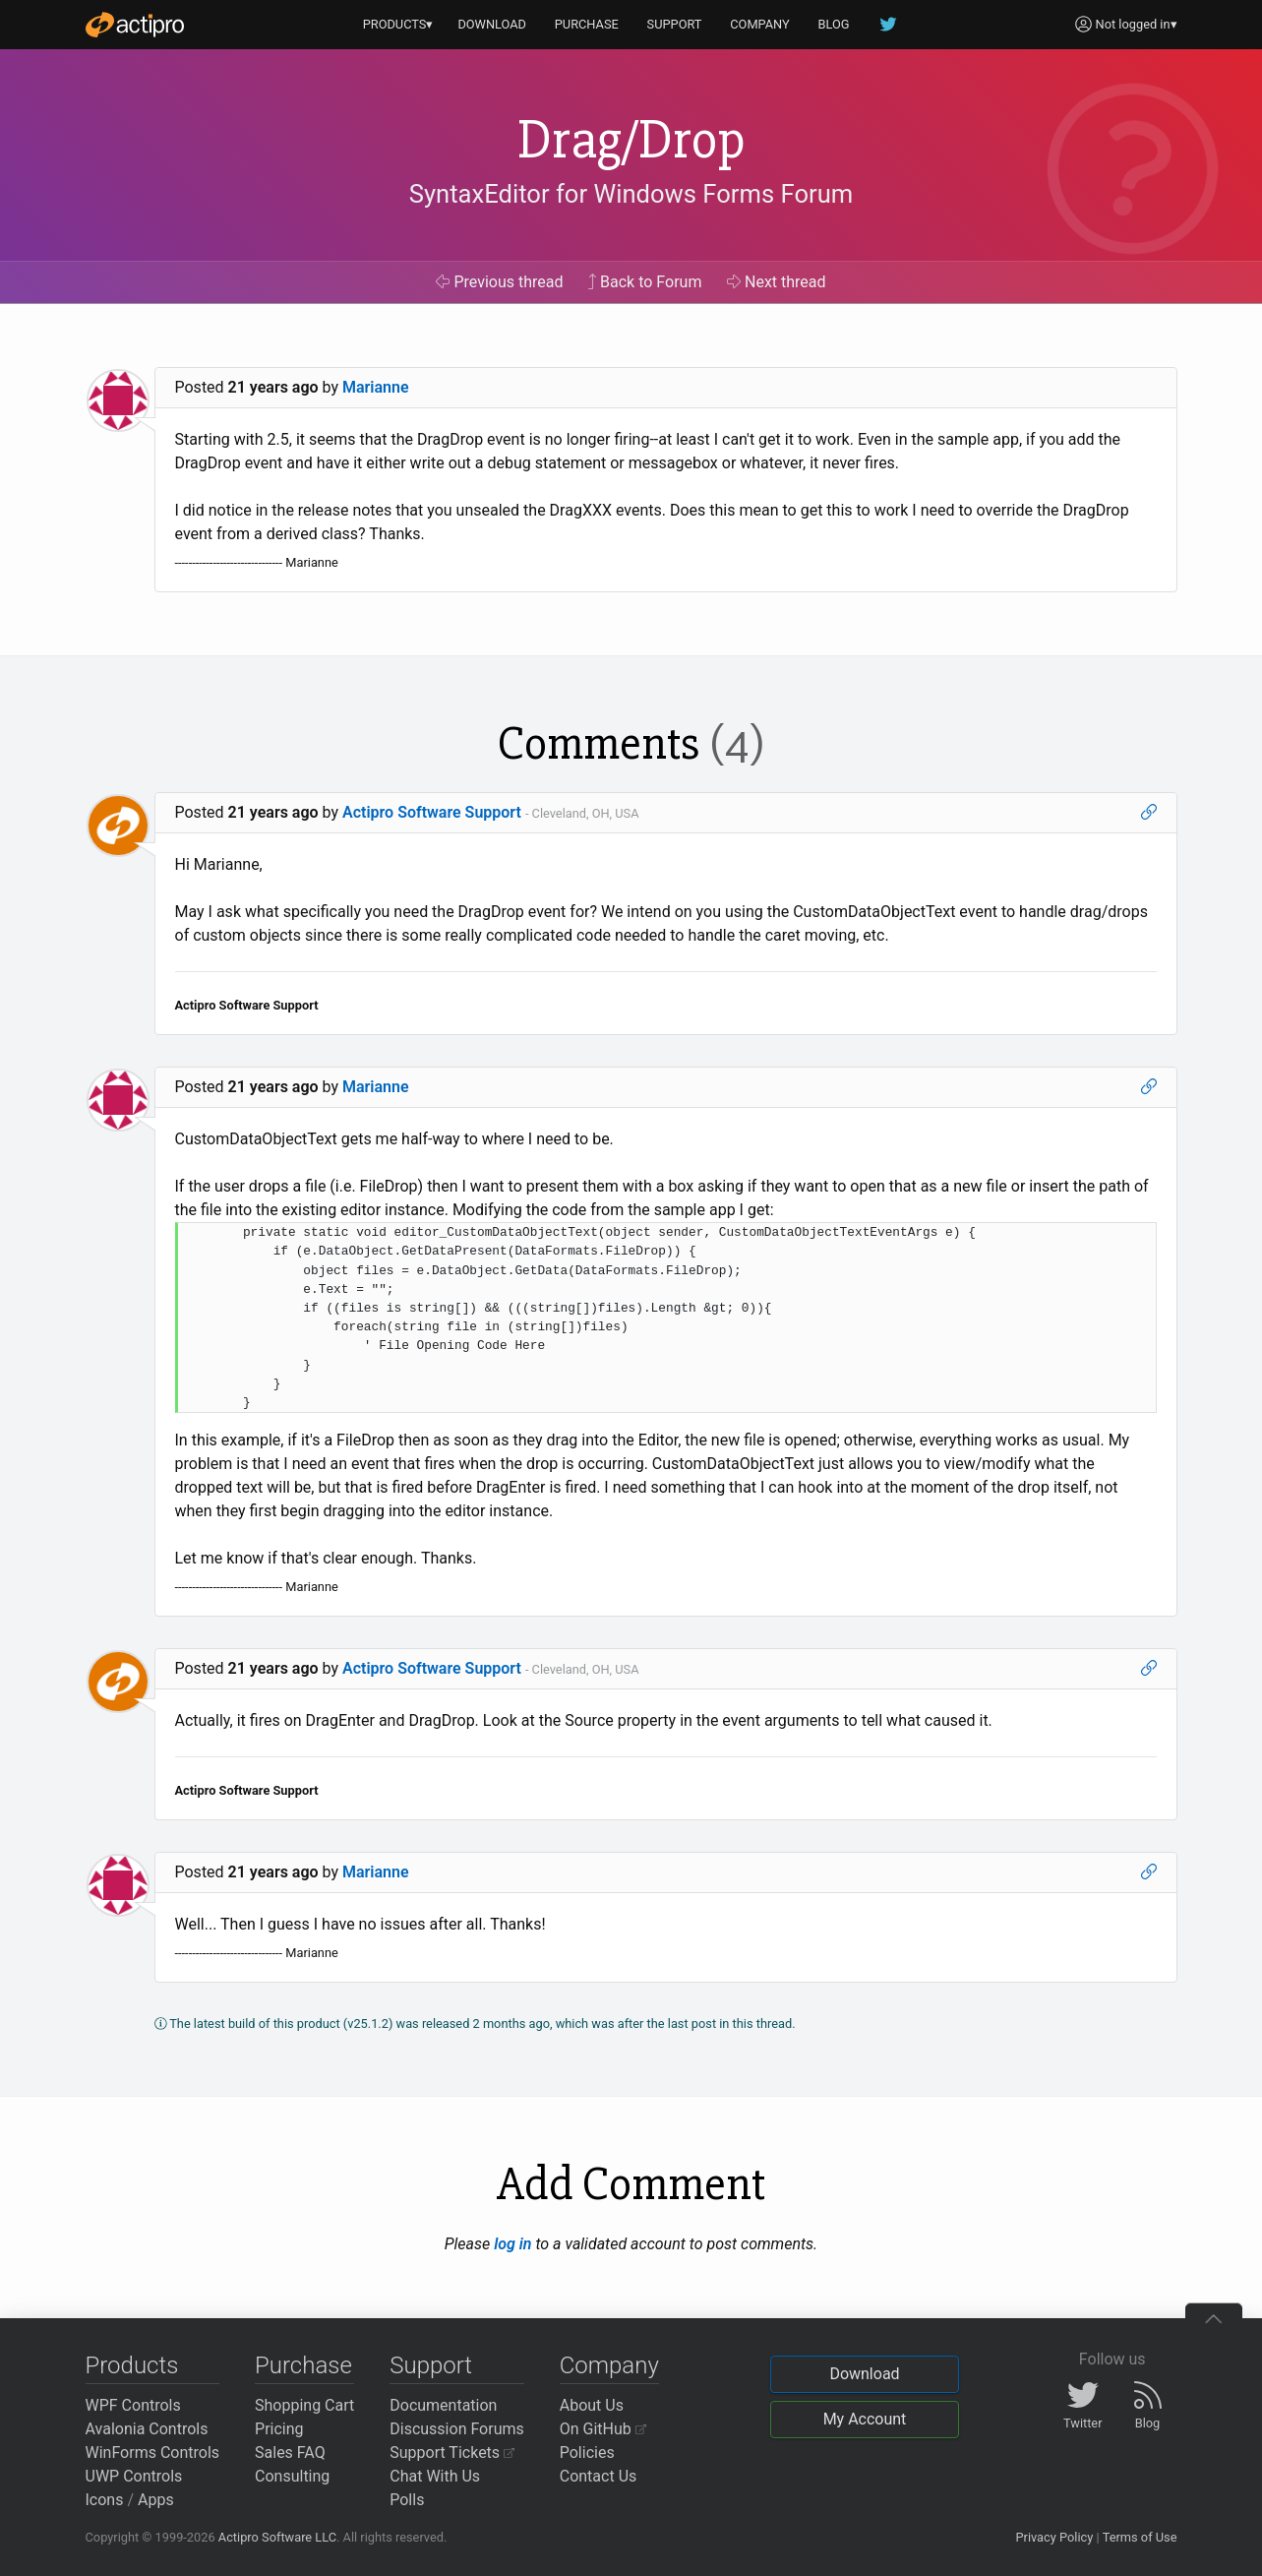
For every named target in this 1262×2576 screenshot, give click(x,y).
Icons (105, 2499)
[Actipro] (135, 24)
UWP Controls (134, 2476)
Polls (407, 2499)
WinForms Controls (153, 2452)
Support (431, 2365)
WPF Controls (133, 2405)
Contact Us (598, 2476)
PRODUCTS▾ (398, 24)
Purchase (303, 2365)
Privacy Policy (1054, 2537)
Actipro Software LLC (277, 2537)
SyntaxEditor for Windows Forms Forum (631, 194)
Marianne (375, 387)
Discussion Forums (457, 2429)
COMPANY (760, 24)
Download (864, 2373)
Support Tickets (452, 2452)
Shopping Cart (304, 2405)
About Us (592, 2405)
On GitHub (603, 2429)
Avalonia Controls (147, 2429)
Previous (499, 282)
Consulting (292, 2476)
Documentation (443, 2405)
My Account (865, 2419)
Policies (587, 2452)
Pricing (279, 2429)
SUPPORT (674, 24)
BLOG (834, 24)
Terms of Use (1140, 2537)
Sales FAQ (290, 2452)
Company (609, 2365)
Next (776, 282)
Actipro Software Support (431, 812)
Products (132, 2365)
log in (512, 2244)
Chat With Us (435, 2476)
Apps (156, 2499)
